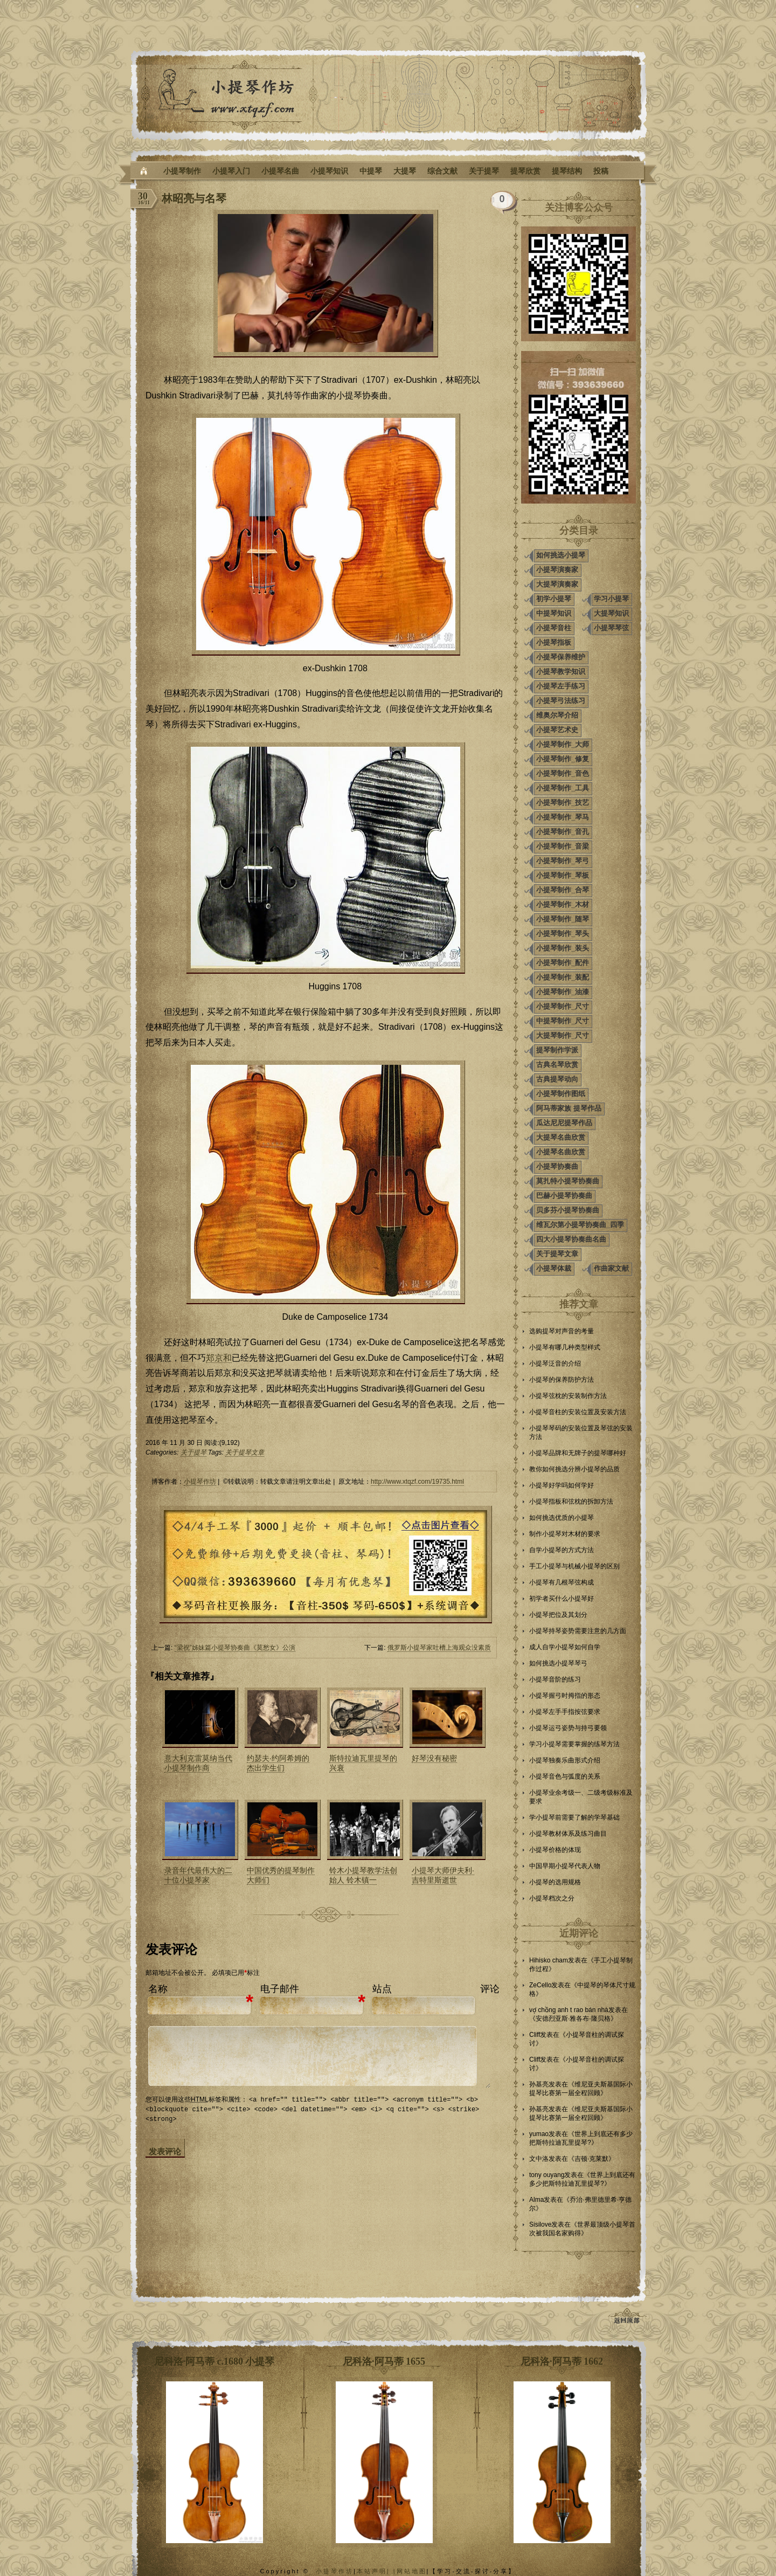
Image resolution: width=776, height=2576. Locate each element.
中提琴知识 (553, 613)
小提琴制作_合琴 (562, 890)
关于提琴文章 (244, 1452)
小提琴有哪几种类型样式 (564, 1347)
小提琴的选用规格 (555, 1882)
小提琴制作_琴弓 (562, 861)
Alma (536, 2199)
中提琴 (370, 171)
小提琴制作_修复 (562, 759)
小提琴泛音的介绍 (555, 1363)
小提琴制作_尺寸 (562, 1006)
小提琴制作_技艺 (562, 802)
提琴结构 (567, 171)
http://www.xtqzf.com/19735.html (417, 1481)
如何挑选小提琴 (560, 555)
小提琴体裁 (553, 1268)
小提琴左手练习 (560, 686)
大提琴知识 (611, 613)
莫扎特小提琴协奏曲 (567, 1181)
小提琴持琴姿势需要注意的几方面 (577, 1631)
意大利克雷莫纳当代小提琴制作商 (198, 1763)
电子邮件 (279, 1988)
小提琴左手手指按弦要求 (564, 1712)
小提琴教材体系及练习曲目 (568, 1833)
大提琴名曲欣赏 (560, 1137)
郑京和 (219, 1357)
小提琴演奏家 (557, 570)
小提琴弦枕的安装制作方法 (568, 1396)
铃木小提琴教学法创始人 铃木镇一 (363, 1875)
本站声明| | (377, 2571)
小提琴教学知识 (560, 671)
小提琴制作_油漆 (562, 992)
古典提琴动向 (557, 1079)
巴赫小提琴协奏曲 (564, 1195)
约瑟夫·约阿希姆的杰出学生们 (278, 1763)
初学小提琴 (553, 599)
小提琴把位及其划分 (558, 1614)
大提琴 (404, 171)
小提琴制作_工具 (562, 788)
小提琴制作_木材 (562, 904)
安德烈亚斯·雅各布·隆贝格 (573, 2018)
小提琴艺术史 (557, 730)
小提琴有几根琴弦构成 (561, 1582)
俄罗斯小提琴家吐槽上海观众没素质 (439, 1647)
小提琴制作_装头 (562, 948)
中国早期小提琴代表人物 (564, 1866)
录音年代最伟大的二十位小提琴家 (198, 1875)
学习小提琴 (611, 599)
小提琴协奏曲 (557, 1166)
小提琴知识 (329, 171)
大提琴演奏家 (557, 584)
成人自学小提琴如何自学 (564, 1647)
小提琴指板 (553, 642)
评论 (490, 1988)
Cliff (534, 2034)
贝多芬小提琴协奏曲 (567, 1210)
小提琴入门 (231, 171)
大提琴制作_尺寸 (562, 1035)
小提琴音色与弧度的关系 (564, 1776)
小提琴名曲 (280, 171)
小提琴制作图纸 (560, 1094)
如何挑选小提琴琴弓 (558, 1663)
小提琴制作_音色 (562, 773)
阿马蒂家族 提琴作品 (568, 1108)
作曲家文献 (611, 1268)
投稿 (600, 171)
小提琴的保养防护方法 (561, 1379)
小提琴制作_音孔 (562, 832)
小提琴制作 (182, 171)
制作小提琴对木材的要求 (564, 1534)
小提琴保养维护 (560, 657)
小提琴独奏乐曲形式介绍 (564, 1760)
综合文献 (442, 171)
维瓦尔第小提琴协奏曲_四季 (580, 1225)
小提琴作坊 (200, 1481)
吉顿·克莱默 (591, 2158)
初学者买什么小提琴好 (561, 1598)
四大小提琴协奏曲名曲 (571, 1239)
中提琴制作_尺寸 (562, 1021)
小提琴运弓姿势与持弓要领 (568, 1728)
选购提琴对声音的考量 (561, 1331)
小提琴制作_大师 (562, 744)
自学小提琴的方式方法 (561, 1550)
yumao (539, 2134)
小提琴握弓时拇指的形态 (564, 1695)
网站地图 (412, 2571)
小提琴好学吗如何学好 (561, 1485)
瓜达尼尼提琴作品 (564, 1123)
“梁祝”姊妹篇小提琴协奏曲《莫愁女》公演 (235, 1647)
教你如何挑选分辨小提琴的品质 (574, 1469)
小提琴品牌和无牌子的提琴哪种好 (577, 1453)
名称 (158, 1988)
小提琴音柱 (553, 628)
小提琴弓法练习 (560, 701)
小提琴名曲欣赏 (560, 1152)
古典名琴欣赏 (557, 1064)
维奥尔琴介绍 (557, 715)
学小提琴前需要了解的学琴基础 (574, 1817)
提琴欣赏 (525, 171)
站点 (382, 1988)
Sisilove (540, 2224)
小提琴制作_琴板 (562, 875)
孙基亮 (539, 2084)
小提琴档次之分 (551, 1898)
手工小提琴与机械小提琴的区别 (574, 1566)
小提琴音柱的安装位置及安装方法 (577, 1412)
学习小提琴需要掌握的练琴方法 (574, 1744)
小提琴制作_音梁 (562, 846)
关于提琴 (484, 171)
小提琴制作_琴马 (562, 817)
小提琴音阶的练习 (555, 1679)
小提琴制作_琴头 (562, 933)
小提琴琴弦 (611, 628)
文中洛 (539, 2158)
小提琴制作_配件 (562, 963)
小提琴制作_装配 (562, 977)
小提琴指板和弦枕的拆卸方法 (571, 1501)
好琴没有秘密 (434, 1758)
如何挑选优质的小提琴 (561, 1517)
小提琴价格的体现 (555, 1850)
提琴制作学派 (557, 1050)
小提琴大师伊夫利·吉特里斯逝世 (443, 1875)
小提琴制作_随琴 (562, 919)
